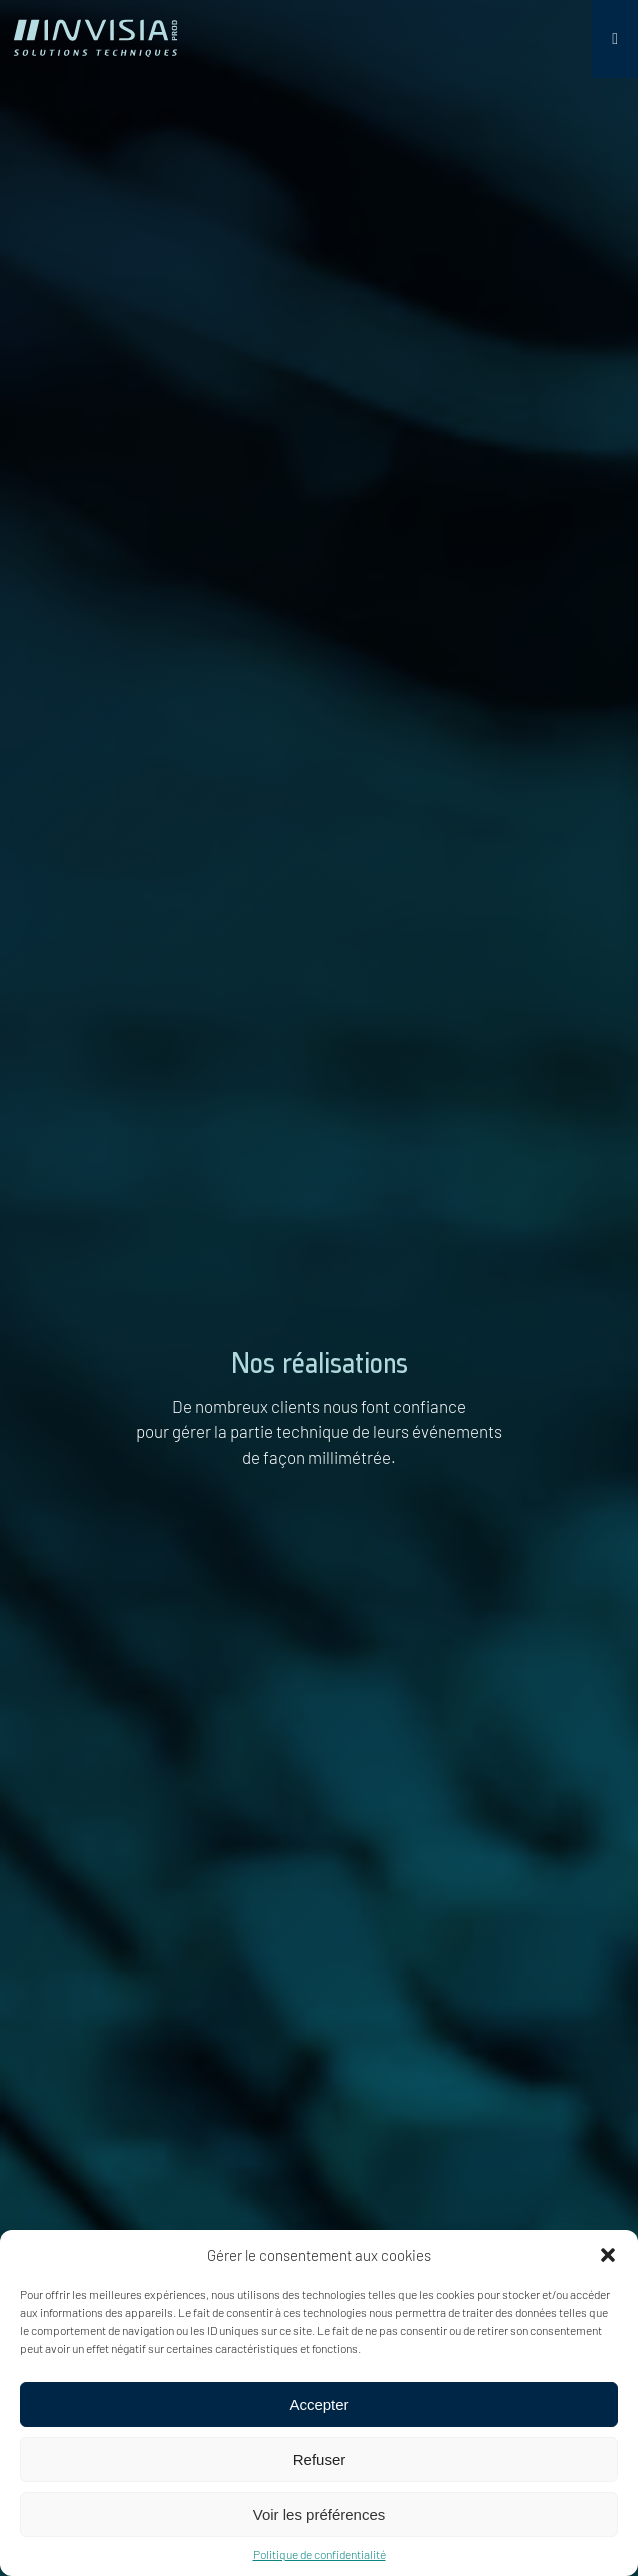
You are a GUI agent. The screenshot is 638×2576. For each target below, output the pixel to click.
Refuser (319, 2459)
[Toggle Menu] (615, 39)
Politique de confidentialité (319, 2554)
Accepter (318, 2404)
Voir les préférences (319, 2514)
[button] (608, 2255)
